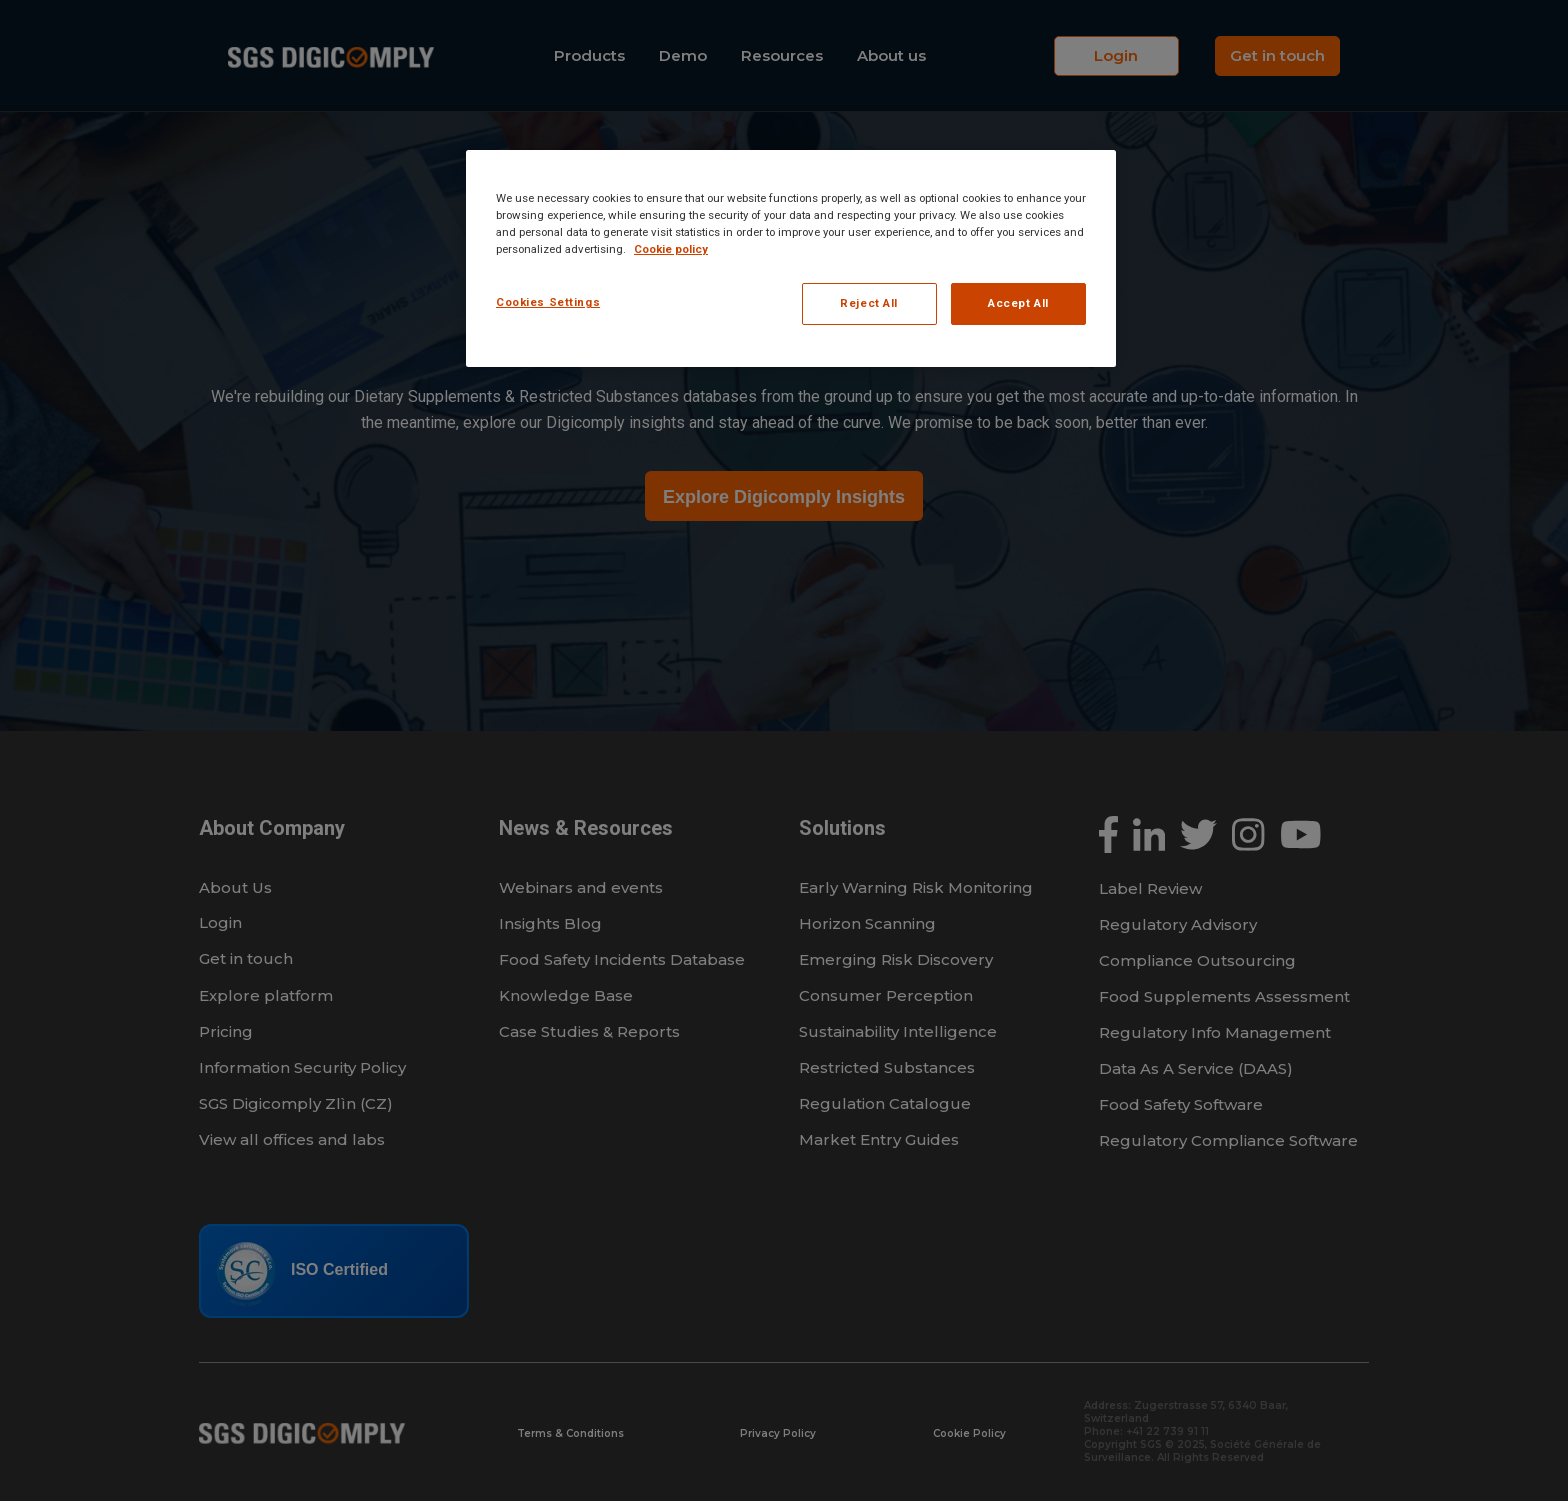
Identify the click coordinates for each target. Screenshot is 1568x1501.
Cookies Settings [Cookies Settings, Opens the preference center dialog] (548, 302)
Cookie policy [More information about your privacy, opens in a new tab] (671, 249)
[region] (791, 258)
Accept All (1018, 303)
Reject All (869, 303)
